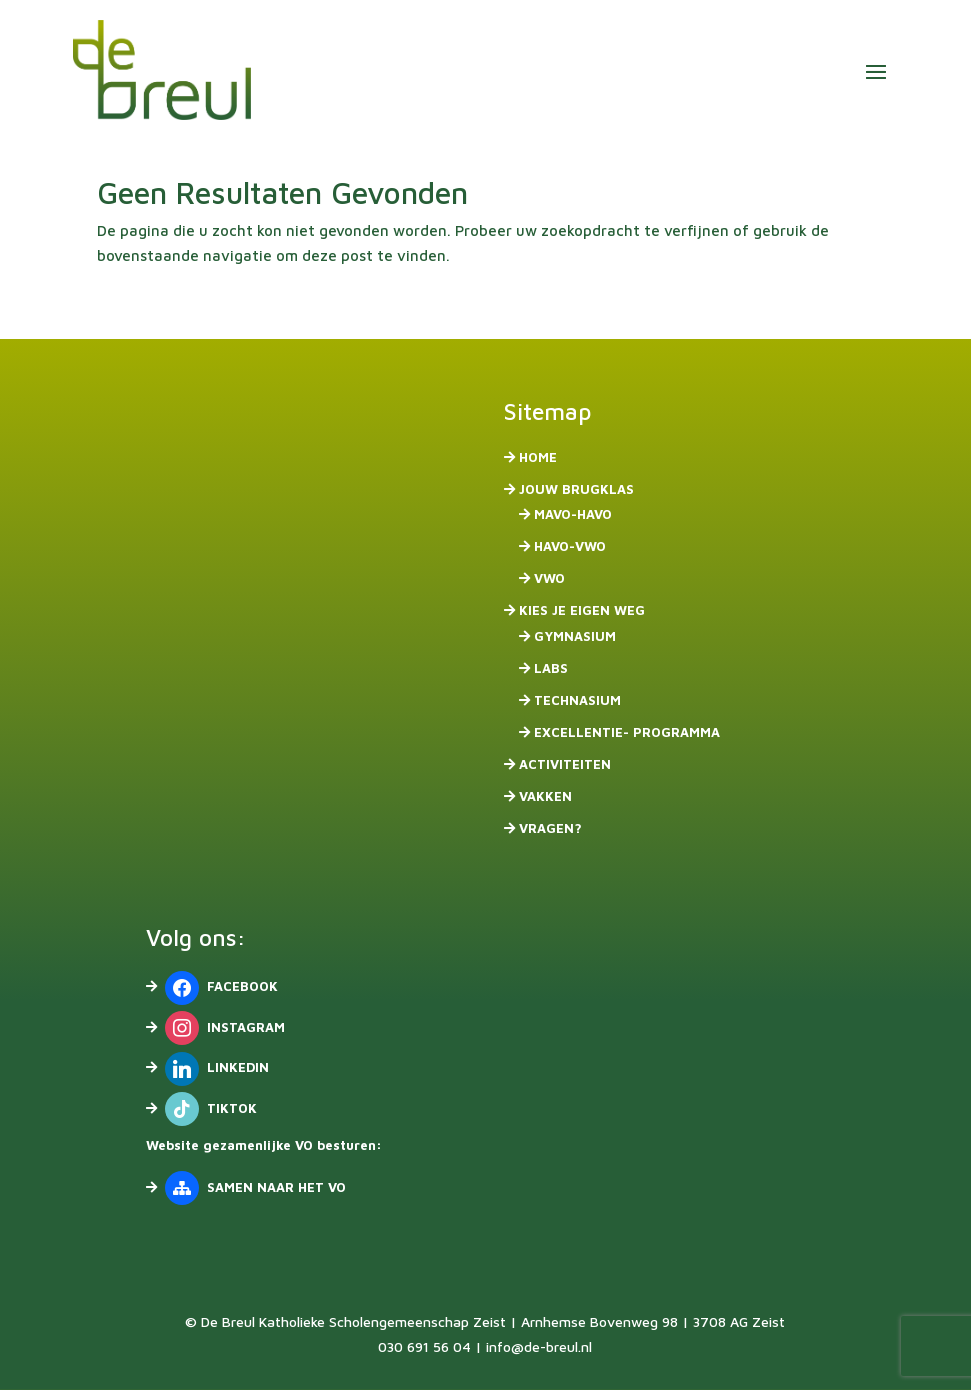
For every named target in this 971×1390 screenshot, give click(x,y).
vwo (549, 578)
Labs (551, 668)
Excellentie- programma (627, 732)
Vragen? (550, 828)
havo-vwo (570, 546)
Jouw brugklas (576, 489)
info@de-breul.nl (539, 1346)
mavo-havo (573, 514)
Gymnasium (575, 636)
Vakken (545, 796)
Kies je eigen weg (582, 610)
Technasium (577, 700)
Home (538, 457)
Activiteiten (565, 764)
